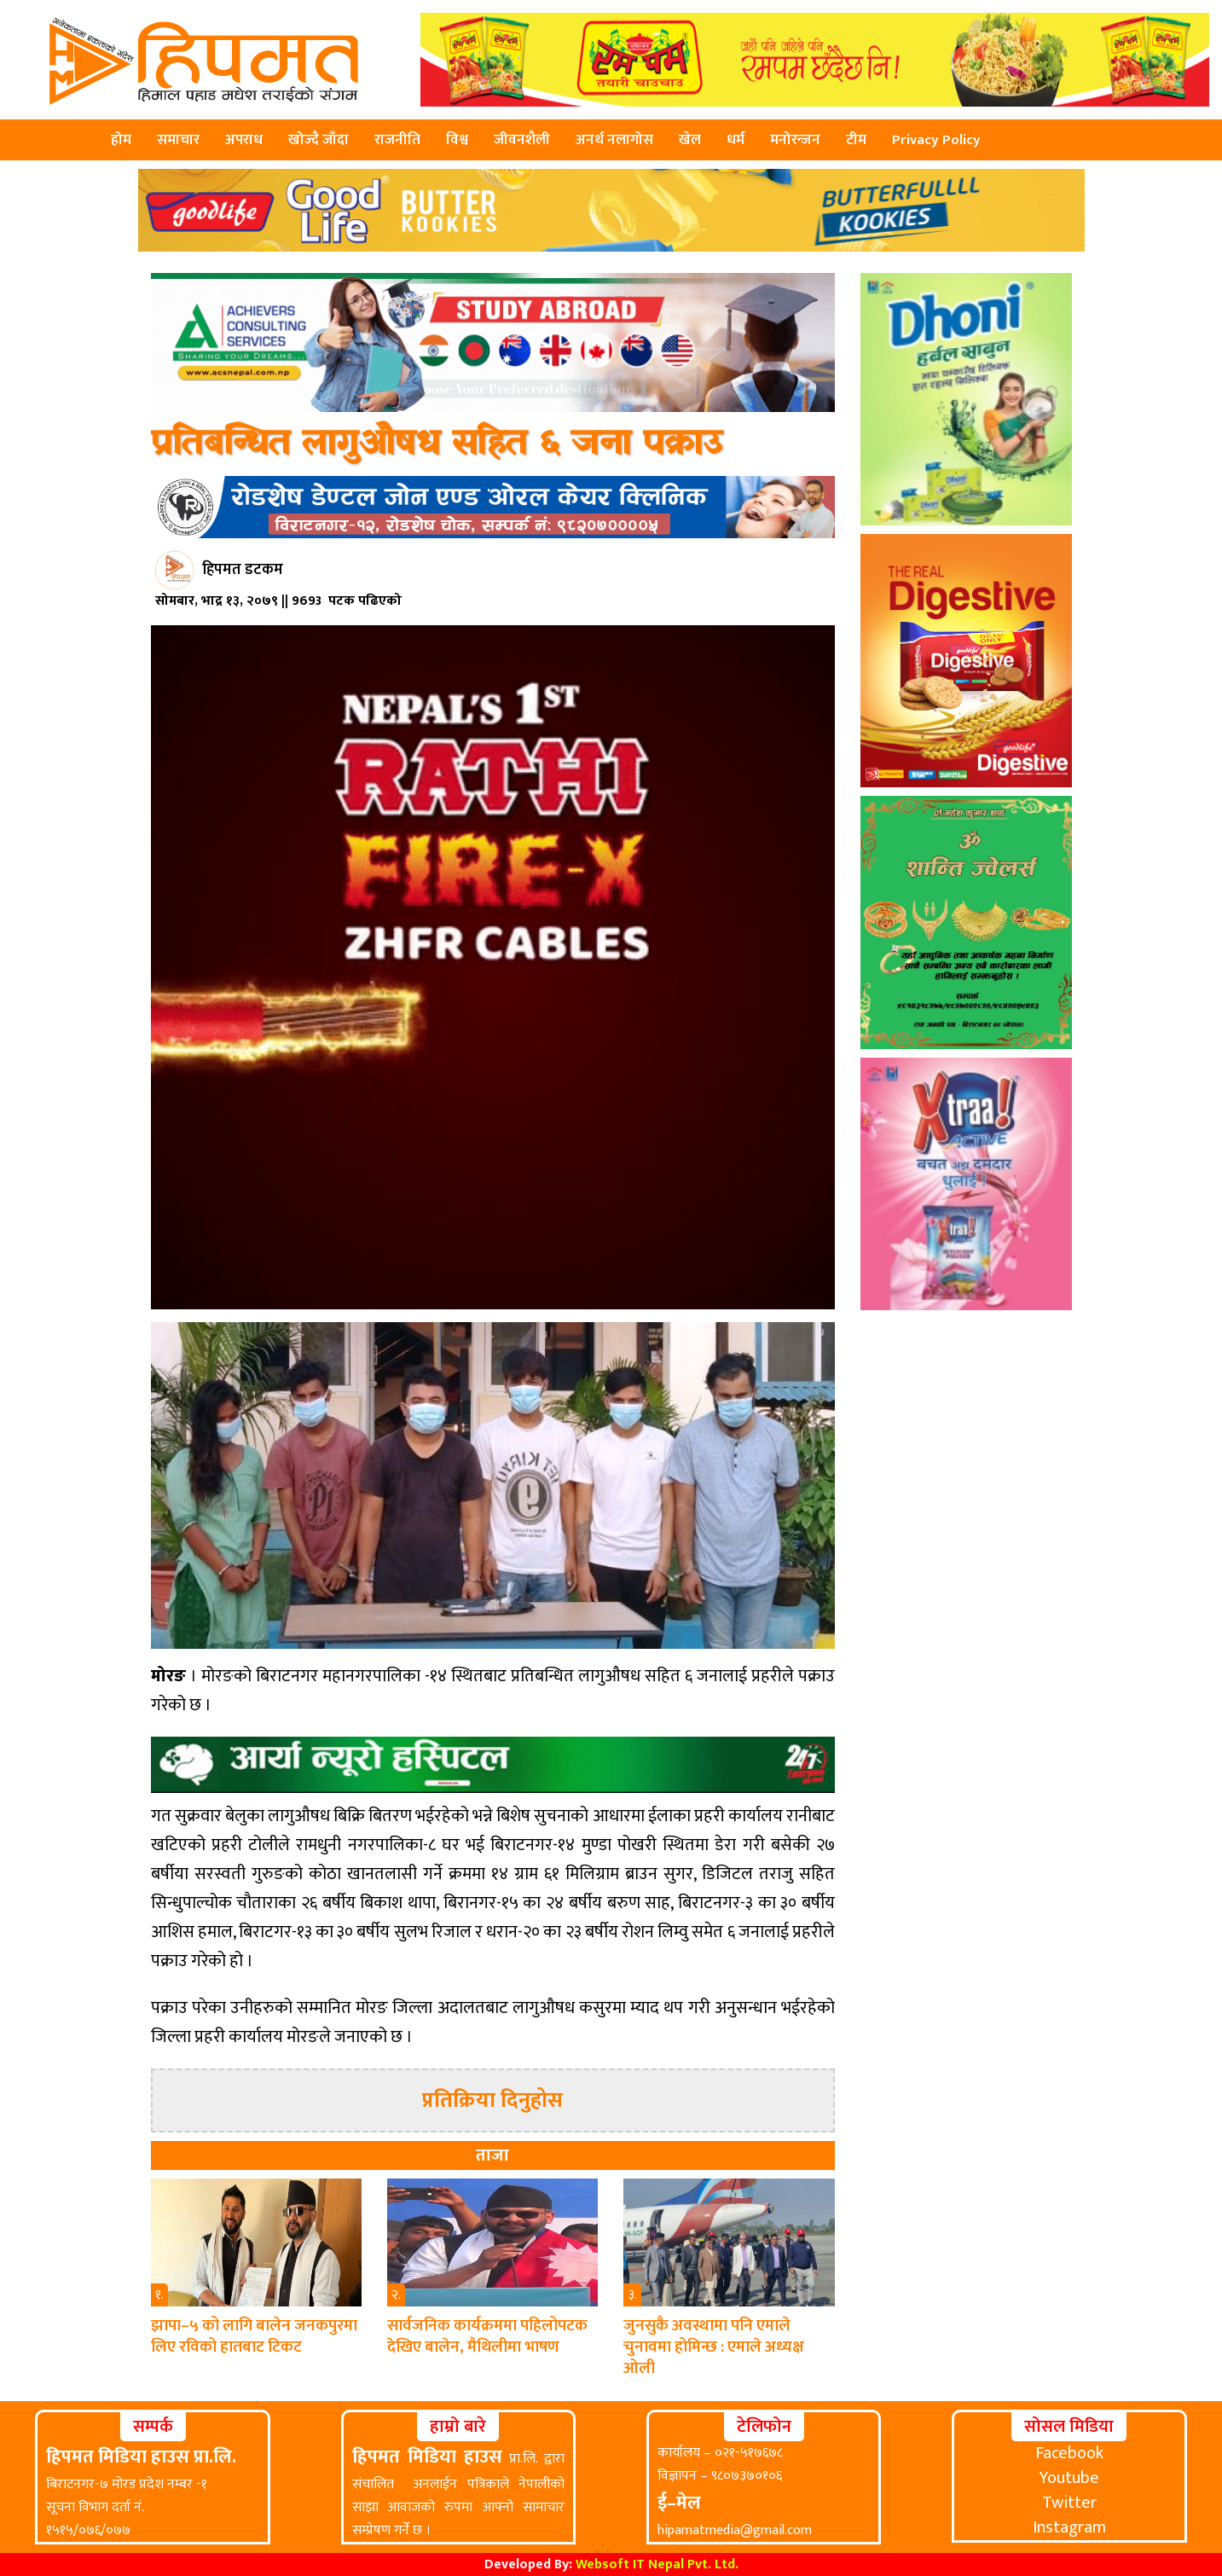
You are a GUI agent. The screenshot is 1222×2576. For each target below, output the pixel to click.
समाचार (178, 140)
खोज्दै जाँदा (318, 140)
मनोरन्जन (795, 140)
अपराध (244, 140)
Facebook (1069, 2453)
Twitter (1069, 2502)
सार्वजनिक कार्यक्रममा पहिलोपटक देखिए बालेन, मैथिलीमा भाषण (487, 2336)
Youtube (1069, 2477)
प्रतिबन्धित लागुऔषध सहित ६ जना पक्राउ (436, 444)
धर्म (735, 140)
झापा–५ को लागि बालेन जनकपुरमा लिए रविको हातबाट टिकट (254, 2336)
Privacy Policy (936, 140)
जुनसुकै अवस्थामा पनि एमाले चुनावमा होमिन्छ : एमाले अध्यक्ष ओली (713, 2347)
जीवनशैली (522, 140)
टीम (856, 140)
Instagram (1069, 2527)
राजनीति (397, 140)
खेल (690, 140)
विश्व (457, 140)
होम (121, 140)
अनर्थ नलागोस (614, 140)
